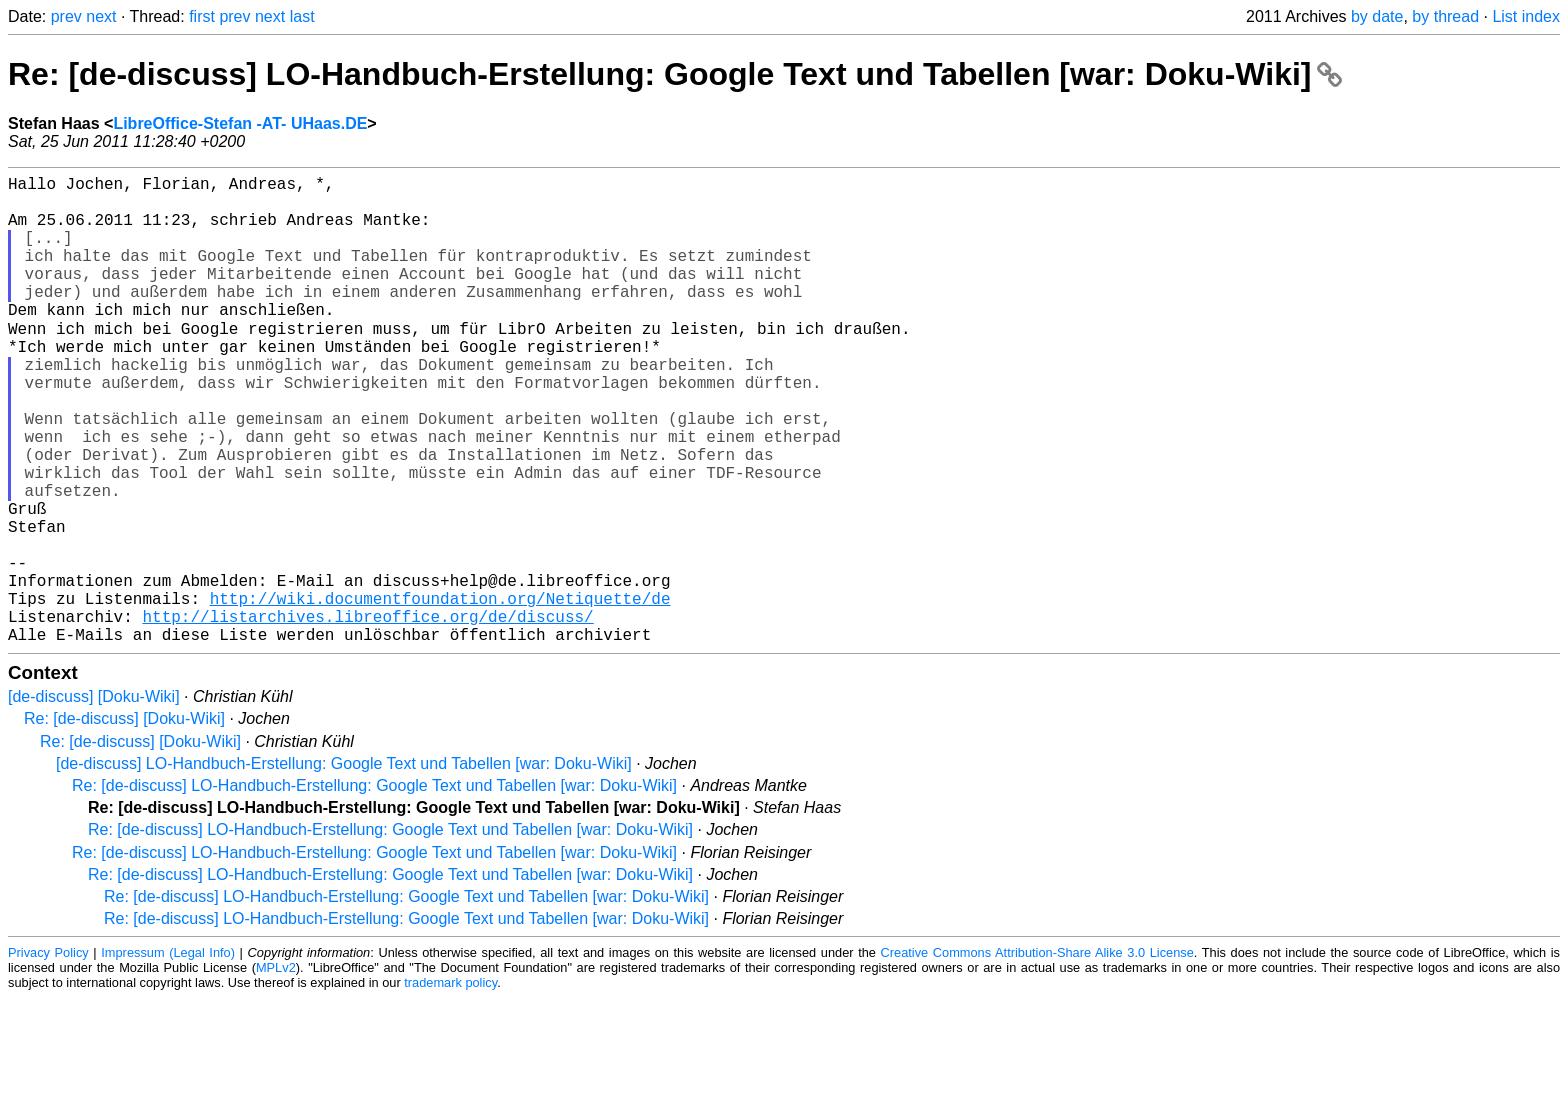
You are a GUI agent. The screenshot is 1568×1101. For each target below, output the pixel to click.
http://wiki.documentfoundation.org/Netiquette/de (440, 693)
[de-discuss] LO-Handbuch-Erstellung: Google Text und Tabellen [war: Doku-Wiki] (344, 866)
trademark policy (450, 1085)
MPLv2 (276, 1070)
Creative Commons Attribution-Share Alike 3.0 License (1037, 1055)
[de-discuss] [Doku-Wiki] (94, 799)
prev (66, 16)
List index (1526, 16)
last (302, 16)
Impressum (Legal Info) (168, 1055)
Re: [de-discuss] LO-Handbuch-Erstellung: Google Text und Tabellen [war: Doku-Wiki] (675, 74)
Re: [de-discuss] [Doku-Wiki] (124, 821)
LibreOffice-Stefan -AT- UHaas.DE (240, 123)
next (101, 16)
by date (1377, 16)
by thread (1445, 16)
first (202, 16)
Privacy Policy (48, 1055)
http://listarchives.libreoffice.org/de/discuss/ (367, 715)
